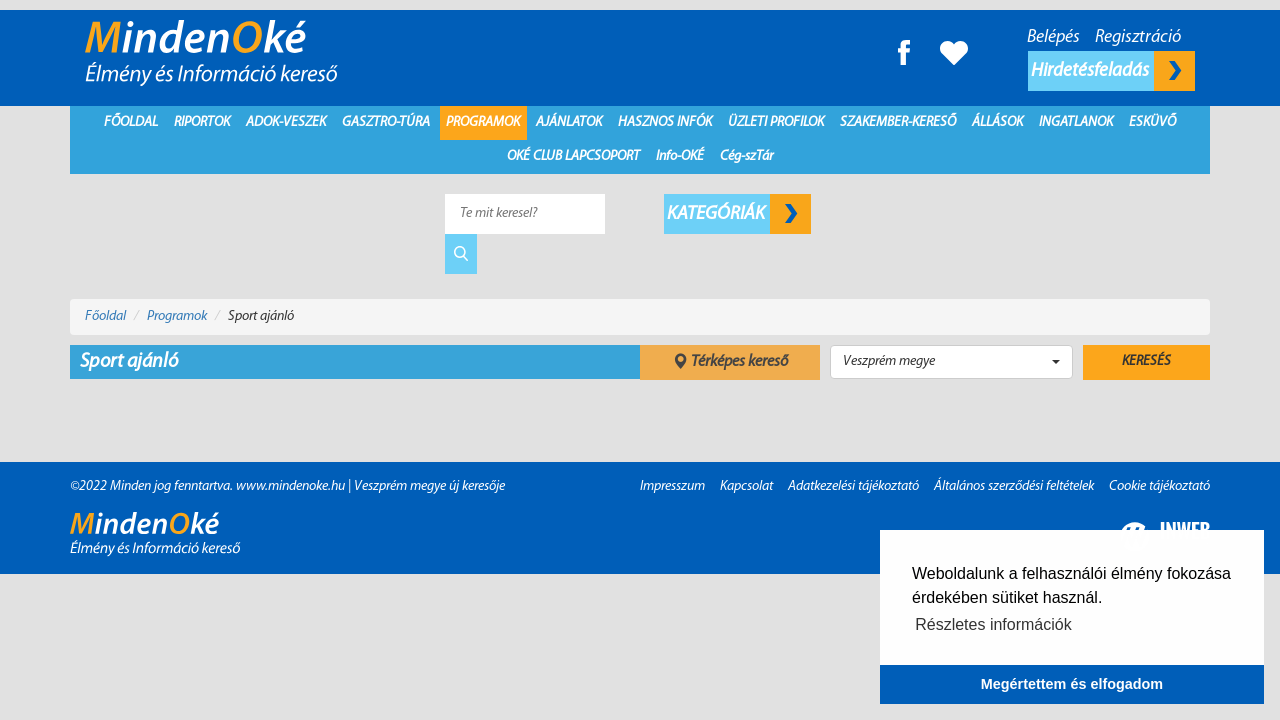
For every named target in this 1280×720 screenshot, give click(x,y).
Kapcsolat (746, 486)
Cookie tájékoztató (1159, 486)
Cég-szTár (746, 156)
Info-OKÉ (680, 156)
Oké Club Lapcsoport (573, 156)
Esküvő (1152, 122)
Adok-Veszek (286, 122)
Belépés (1053, 37)
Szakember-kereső (898, 122)
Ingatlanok (1076, 122)
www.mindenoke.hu (290, 486)
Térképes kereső (730, 362)
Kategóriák (739, 214)
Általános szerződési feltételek (1014, 486)
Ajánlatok (569, 122)
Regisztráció (1138, 37)
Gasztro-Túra (386, 122)
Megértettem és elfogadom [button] (1072, 684)
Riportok (202, 122)
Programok (483, 122)
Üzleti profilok (776, 122)
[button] (951, 362)
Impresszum (672, 486)
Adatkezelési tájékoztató (853, 486)
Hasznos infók (665, 122)
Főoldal (131, 122)
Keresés (1146, 361)
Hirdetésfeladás (1113, 71)
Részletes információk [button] (993, 624)
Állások (997, 122)
